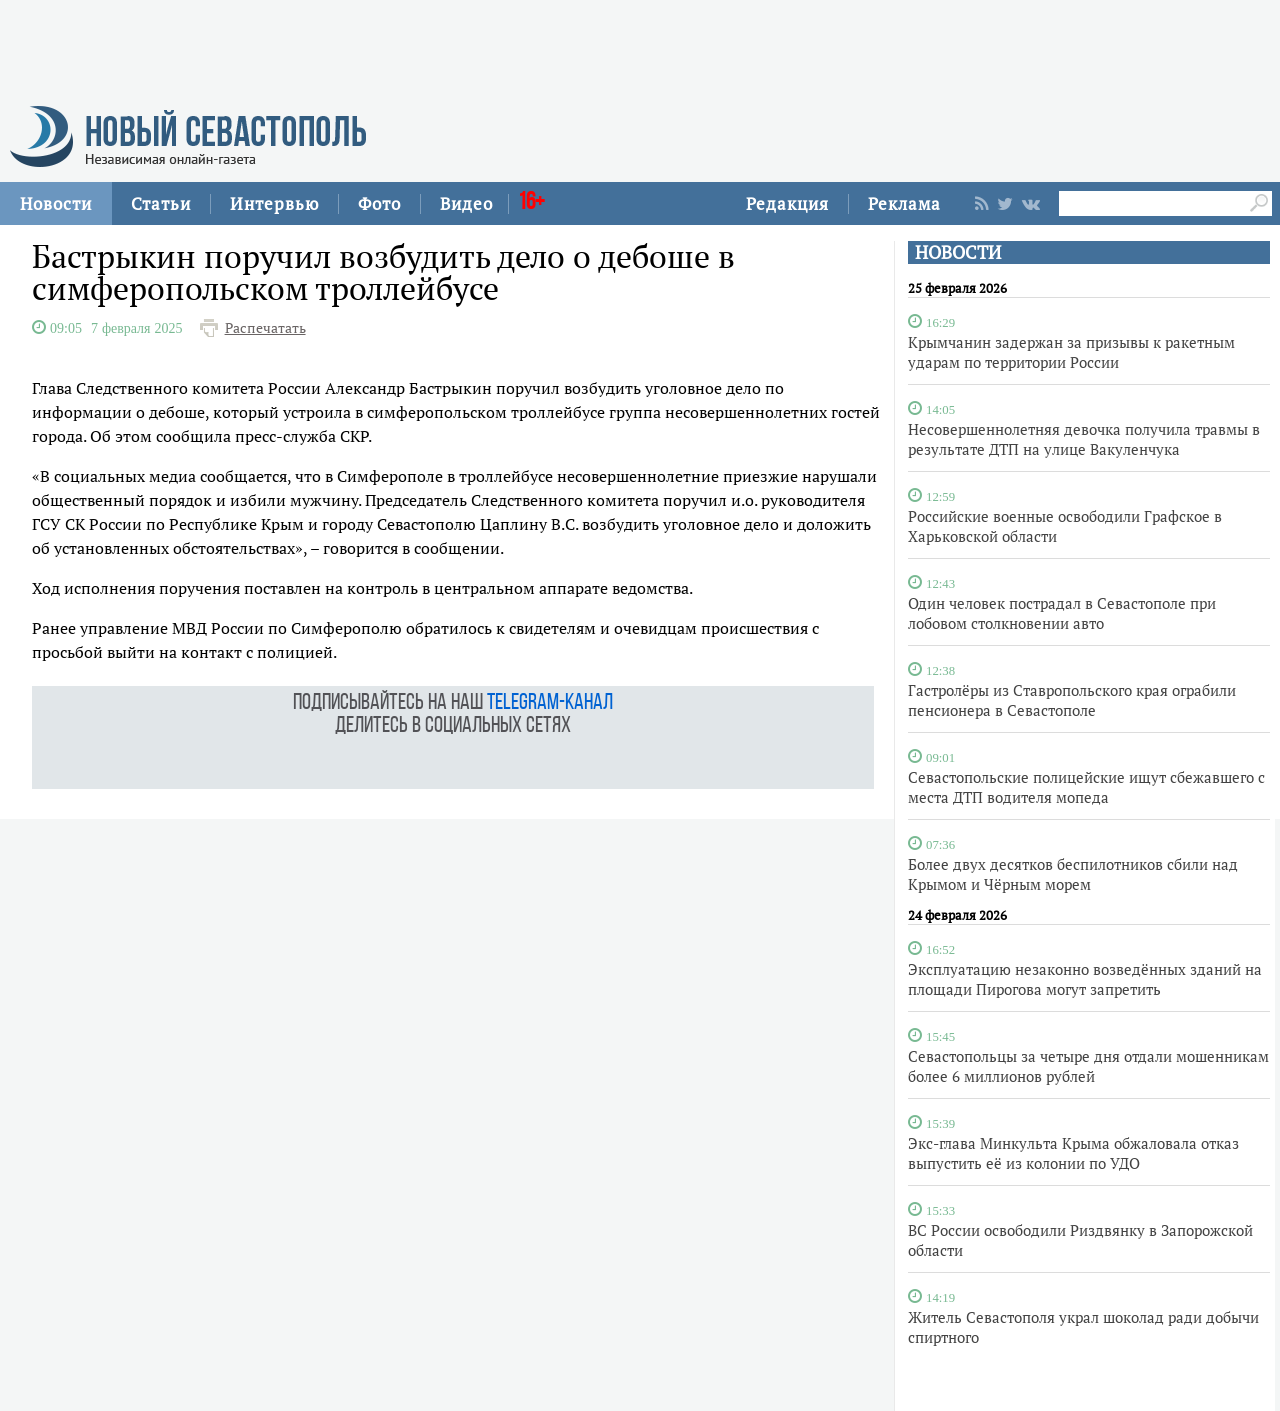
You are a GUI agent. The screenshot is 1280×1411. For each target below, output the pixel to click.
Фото (379, 203)
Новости (56, 203)
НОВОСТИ (958, 252)
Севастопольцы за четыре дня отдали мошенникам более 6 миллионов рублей (1088, 1066)
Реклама (904, 203)
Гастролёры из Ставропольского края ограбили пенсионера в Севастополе (1072, 700)
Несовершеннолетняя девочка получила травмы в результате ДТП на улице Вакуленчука (1084, 439)
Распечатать (265, 328)
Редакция (787, 203)
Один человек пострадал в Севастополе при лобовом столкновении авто (1062, 613)
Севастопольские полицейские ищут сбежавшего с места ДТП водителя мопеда (1086, 787)
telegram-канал (550, 703)
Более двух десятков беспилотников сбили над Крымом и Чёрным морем (1073, 874)
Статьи (161, 203)
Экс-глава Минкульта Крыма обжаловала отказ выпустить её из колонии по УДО (1073, 1153)
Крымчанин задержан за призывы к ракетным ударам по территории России (1071, 352)
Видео (466, 203)
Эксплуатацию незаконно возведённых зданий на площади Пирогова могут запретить (1085, 979)
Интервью (274, 203)
